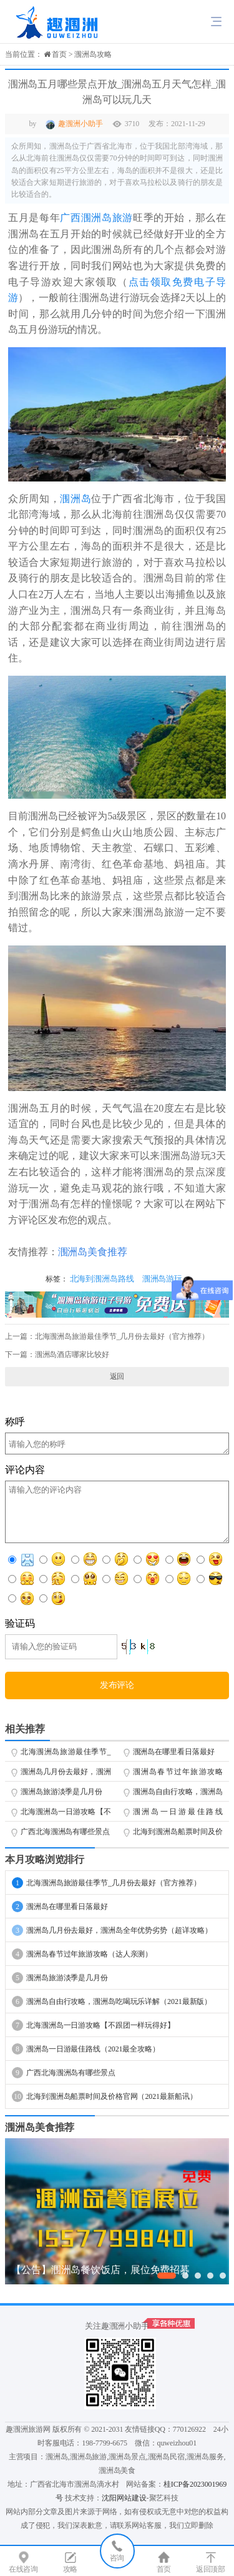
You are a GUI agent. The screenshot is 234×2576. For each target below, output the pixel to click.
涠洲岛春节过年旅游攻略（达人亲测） (178, 1774)
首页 (59, 54)
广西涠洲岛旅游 (96, 217)
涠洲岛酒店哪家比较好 (72, 1354)
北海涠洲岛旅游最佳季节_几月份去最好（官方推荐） (122, 1336)
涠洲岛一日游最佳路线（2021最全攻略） (178, 1814)
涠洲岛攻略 (93, 54)
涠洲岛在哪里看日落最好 (174, 1751)
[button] (166, 2276)
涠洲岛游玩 (162, 1278)
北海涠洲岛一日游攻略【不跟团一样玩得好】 (66, 1814)
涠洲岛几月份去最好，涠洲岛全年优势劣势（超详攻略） (66, 1774)
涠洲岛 (75, 498)
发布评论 (117, 1685)
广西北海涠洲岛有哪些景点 (65, 1831)
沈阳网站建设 (124, 2498)
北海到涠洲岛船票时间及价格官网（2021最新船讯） (178, 1834)
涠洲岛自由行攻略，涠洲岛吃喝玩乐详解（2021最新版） (178, 1794)
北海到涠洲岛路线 (102, 1278)
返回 (117, 1376)
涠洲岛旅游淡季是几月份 (61, 1791)
